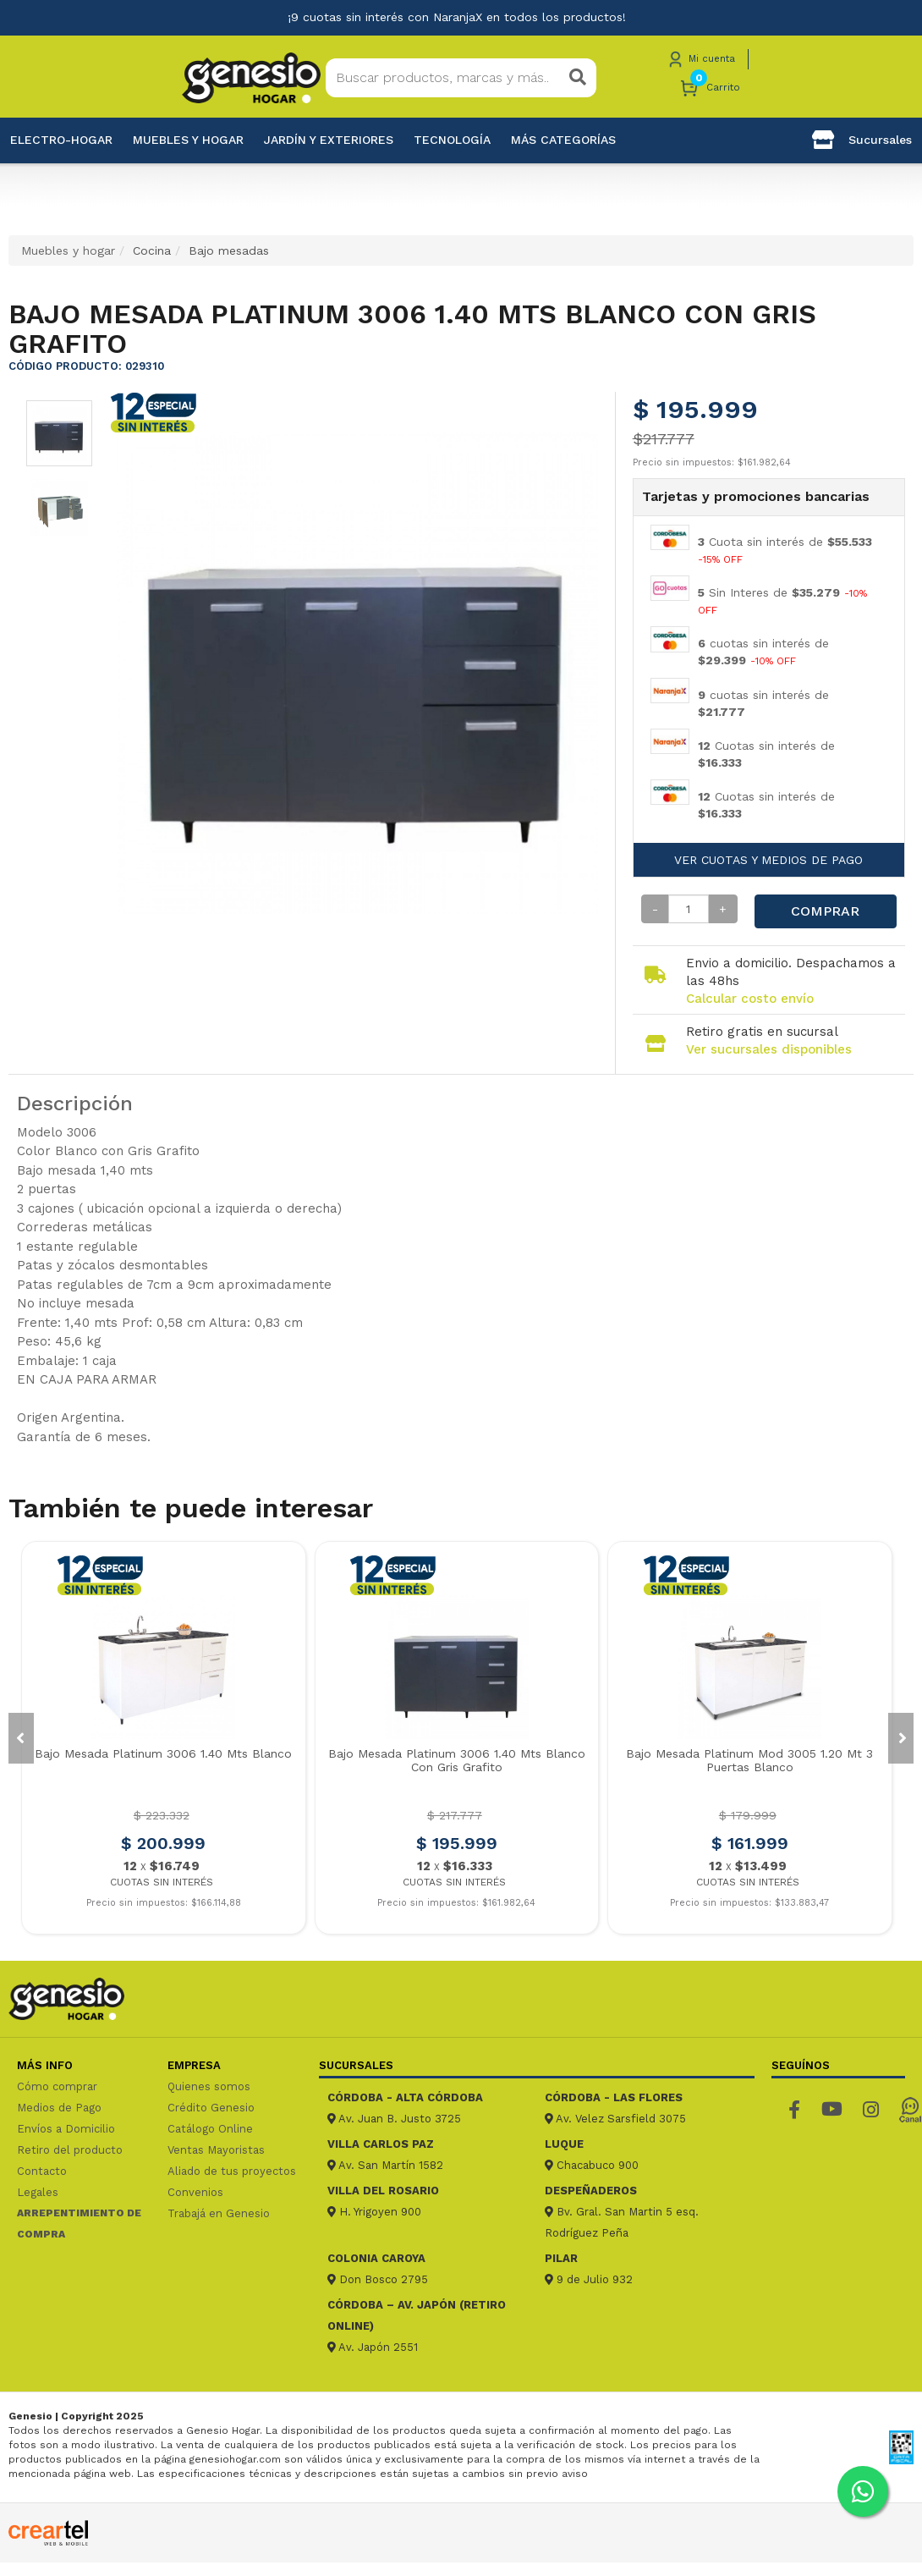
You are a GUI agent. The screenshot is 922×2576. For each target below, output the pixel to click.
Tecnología (452, 139)
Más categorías (563, 139)
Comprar (825, 911)
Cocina (152, 250)
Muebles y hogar (188, 139)
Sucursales (862, 139)
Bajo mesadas (229, 250)
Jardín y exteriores (328, 139)
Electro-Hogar (61, 139)
